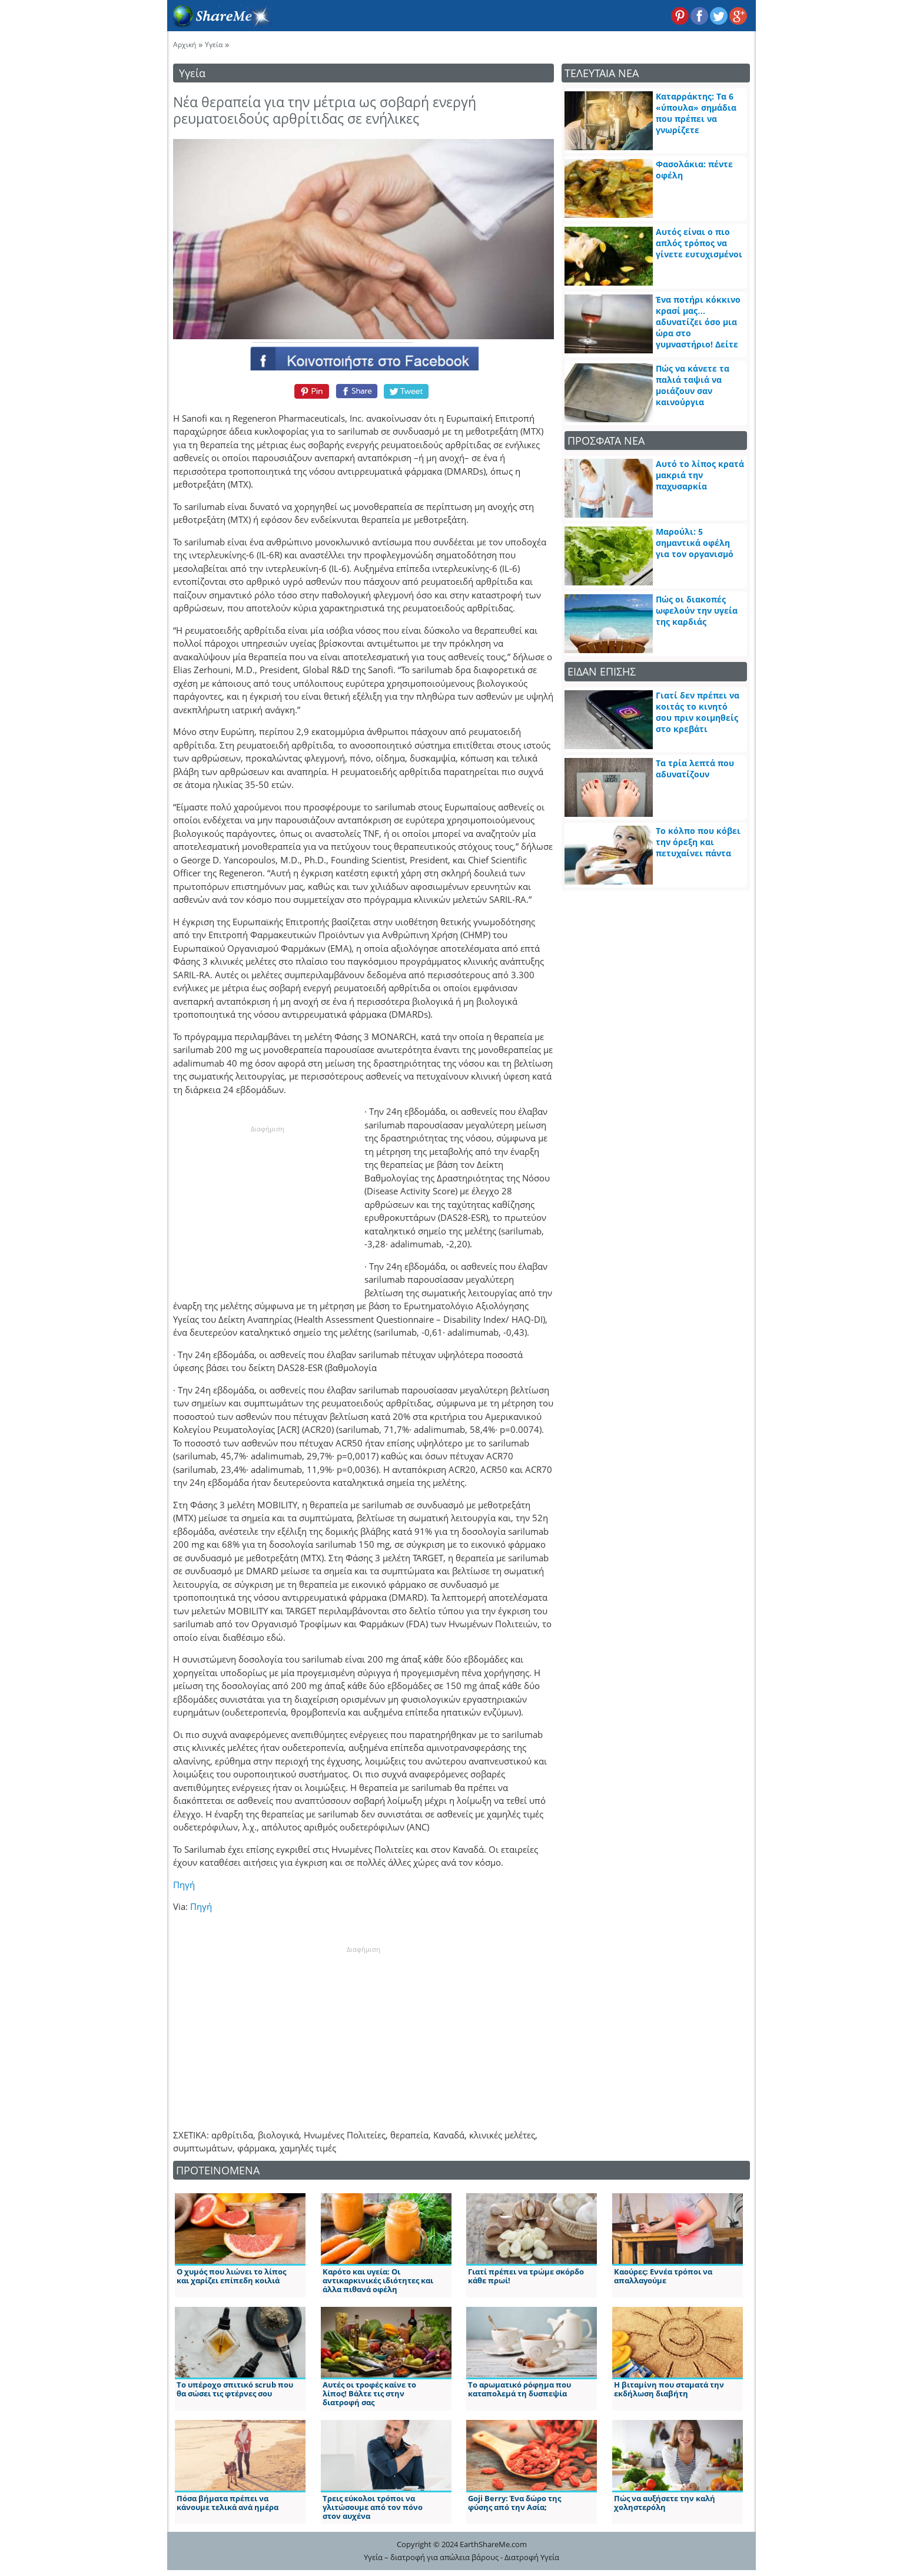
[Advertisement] (267, 1208)
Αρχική (184, 44)
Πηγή (184, 1884)
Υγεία (214, 44)
